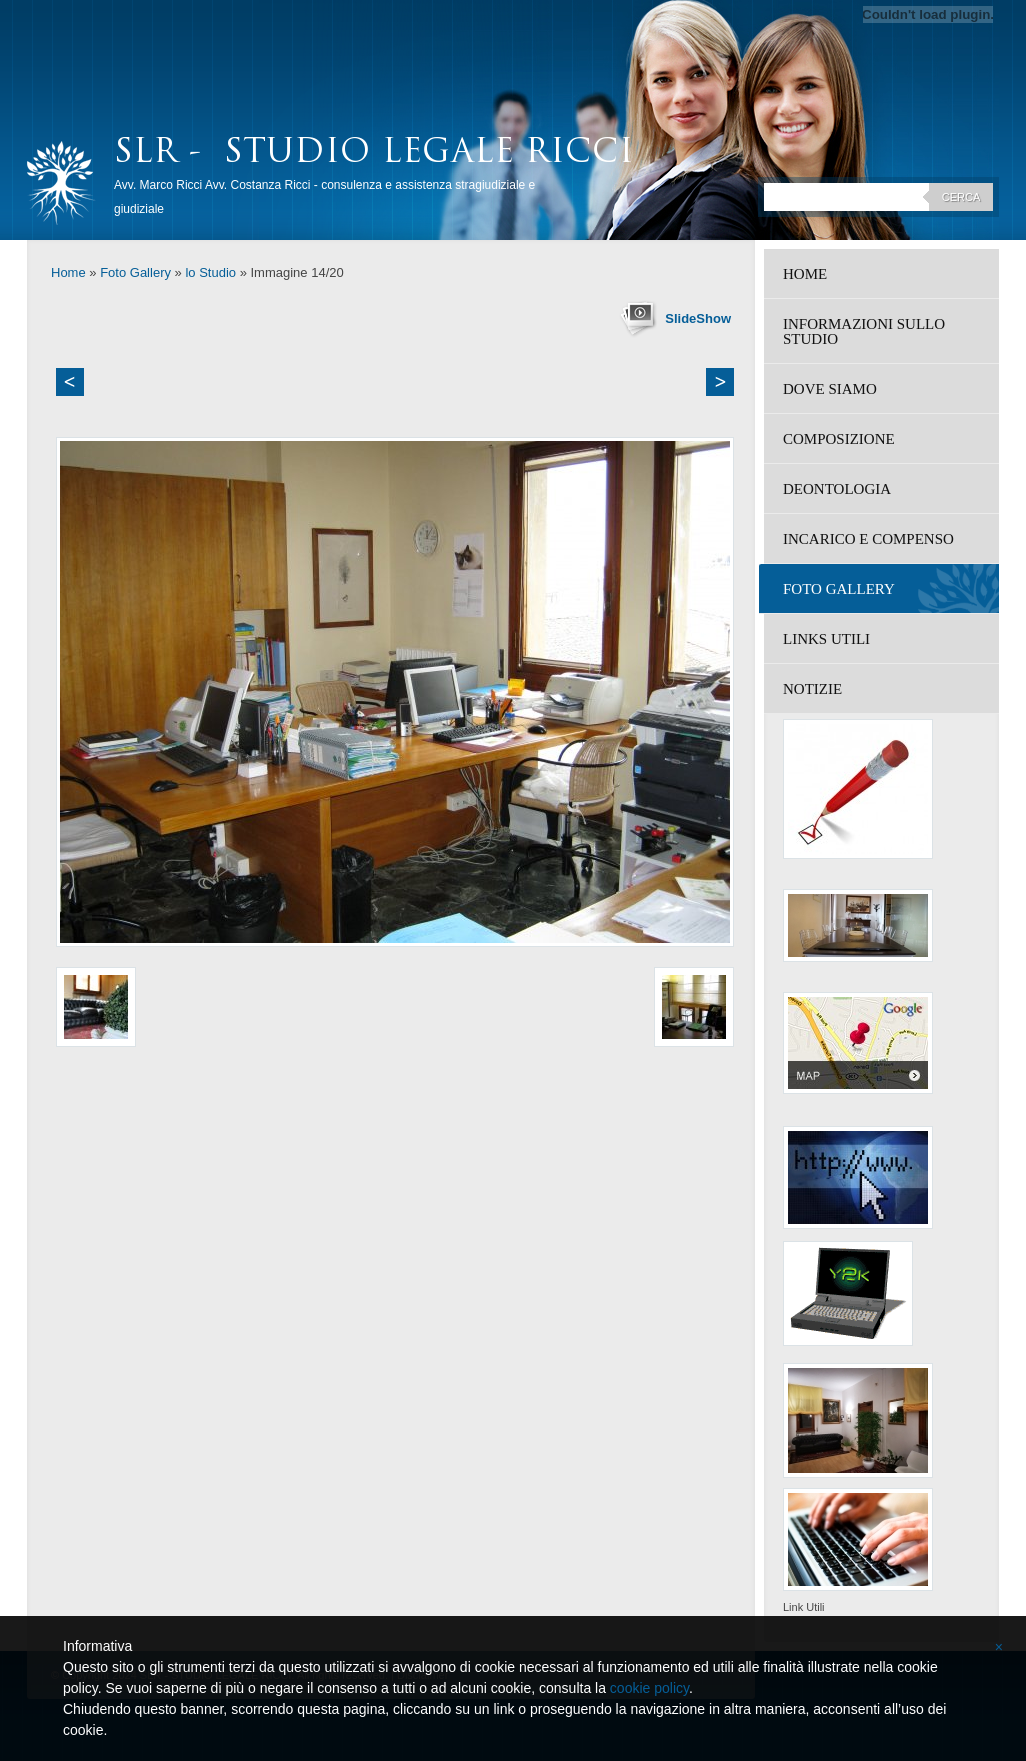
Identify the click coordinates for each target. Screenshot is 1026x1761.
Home (68, 272)
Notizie (812, 689)
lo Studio (210, 272)
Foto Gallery (135, 272)
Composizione (839, 439)
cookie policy (649, 1688)
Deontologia (837, 489)
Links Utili (826, 639)
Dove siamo (830, 389)
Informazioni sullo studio (864, 331)
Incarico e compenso (868, 539)
